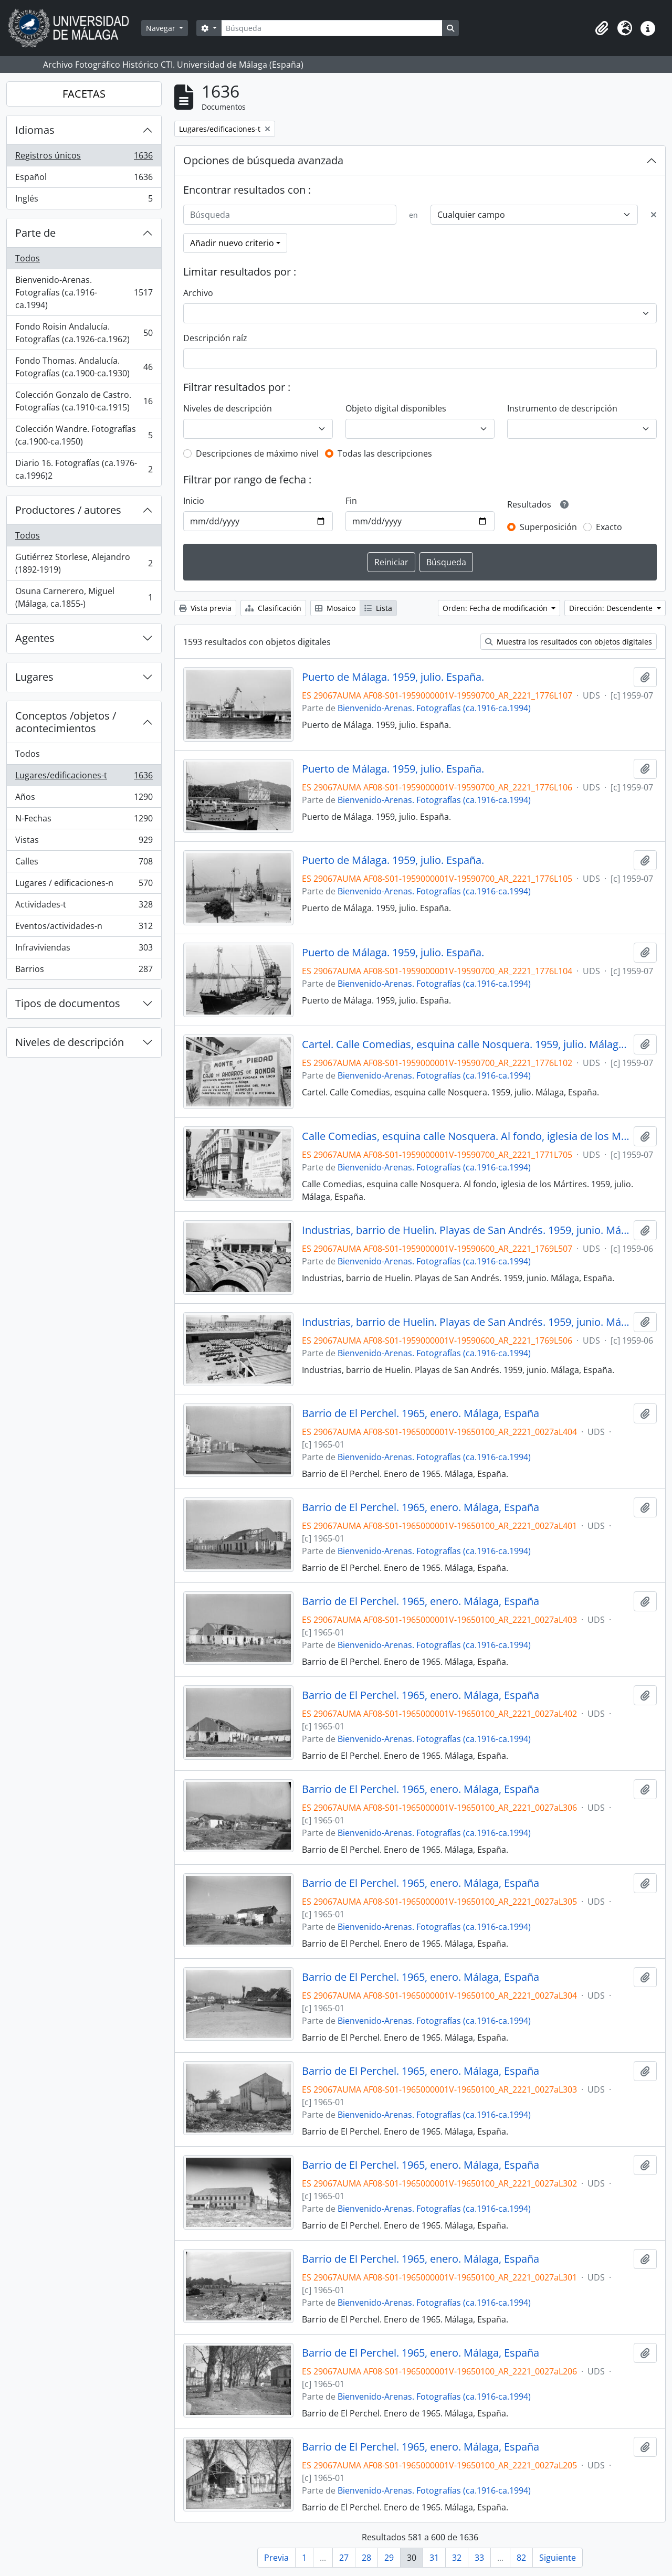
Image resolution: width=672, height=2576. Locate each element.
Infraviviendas (84, 949)
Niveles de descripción (69, 1042)
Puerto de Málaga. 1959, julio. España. (393, 677)
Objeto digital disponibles (395, 408)
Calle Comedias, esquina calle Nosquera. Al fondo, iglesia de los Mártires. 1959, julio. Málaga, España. (466, 1136)
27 (344, 2557)
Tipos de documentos (67, 1003)
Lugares (34, 677)
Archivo (198, 293)
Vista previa (205, 608)
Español (84, 179)
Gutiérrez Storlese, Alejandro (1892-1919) (84, 563)
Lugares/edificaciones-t (84, 777)
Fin (351, 500)
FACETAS (84, 94)
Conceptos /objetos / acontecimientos (65, 722)
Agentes (35, 638)
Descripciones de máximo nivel (257, 453)
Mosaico (335, 608)
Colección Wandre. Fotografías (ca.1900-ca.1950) (84, 435)
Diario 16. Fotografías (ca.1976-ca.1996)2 (84, 469)
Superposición (548, 527)
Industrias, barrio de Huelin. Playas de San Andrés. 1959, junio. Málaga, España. (466, 1230)
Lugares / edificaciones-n (84, 885)
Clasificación (273, 608)
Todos (27, 258)
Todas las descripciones (385, 453)
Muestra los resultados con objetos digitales (568, 642)
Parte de (35, 233)
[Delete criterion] (653, 214)
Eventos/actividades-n (84, 928)
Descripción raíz (215, 338)
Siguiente (557, 2557)
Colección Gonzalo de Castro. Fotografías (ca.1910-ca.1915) (84, 401)
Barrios (84, 971)
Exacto (609, 527)
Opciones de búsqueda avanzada (263, 160)
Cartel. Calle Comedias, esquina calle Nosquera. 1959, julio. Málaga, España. (466, 1044)
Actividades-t (84, 906)
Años (84, 799)
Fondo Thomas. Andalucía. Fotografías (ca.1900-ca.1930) (84, 367)
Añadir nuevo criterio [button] (232, 243)
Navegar (161, 28)
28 (366, 2557)
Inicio (193, 500)
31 (434, 2557)
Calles (84, 863)
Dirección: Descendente (612, 608)
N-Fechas (84, 820)
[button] (601, 28)
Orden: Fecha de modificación (496, 608)
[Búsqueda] (332, 28)
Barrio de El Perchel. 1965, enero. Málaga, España (420, 1413)
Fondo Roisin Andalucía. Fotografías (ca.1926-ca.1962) (84, 333)
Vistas (84, 842)
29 (389, 2557)
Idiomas (35, 130)
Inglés (84, 200)
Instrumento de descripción (562, 408)
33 (479, 2557)
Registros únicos (84, 157)
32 (456, 2557)
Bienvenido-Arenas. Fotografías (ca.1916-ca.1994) (84, 292)
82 (521, 2557)
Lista (378, 608)
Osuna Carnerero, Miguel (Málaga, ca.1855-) (84, 597)
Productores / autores (68, 510)
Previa (276, 2557)
